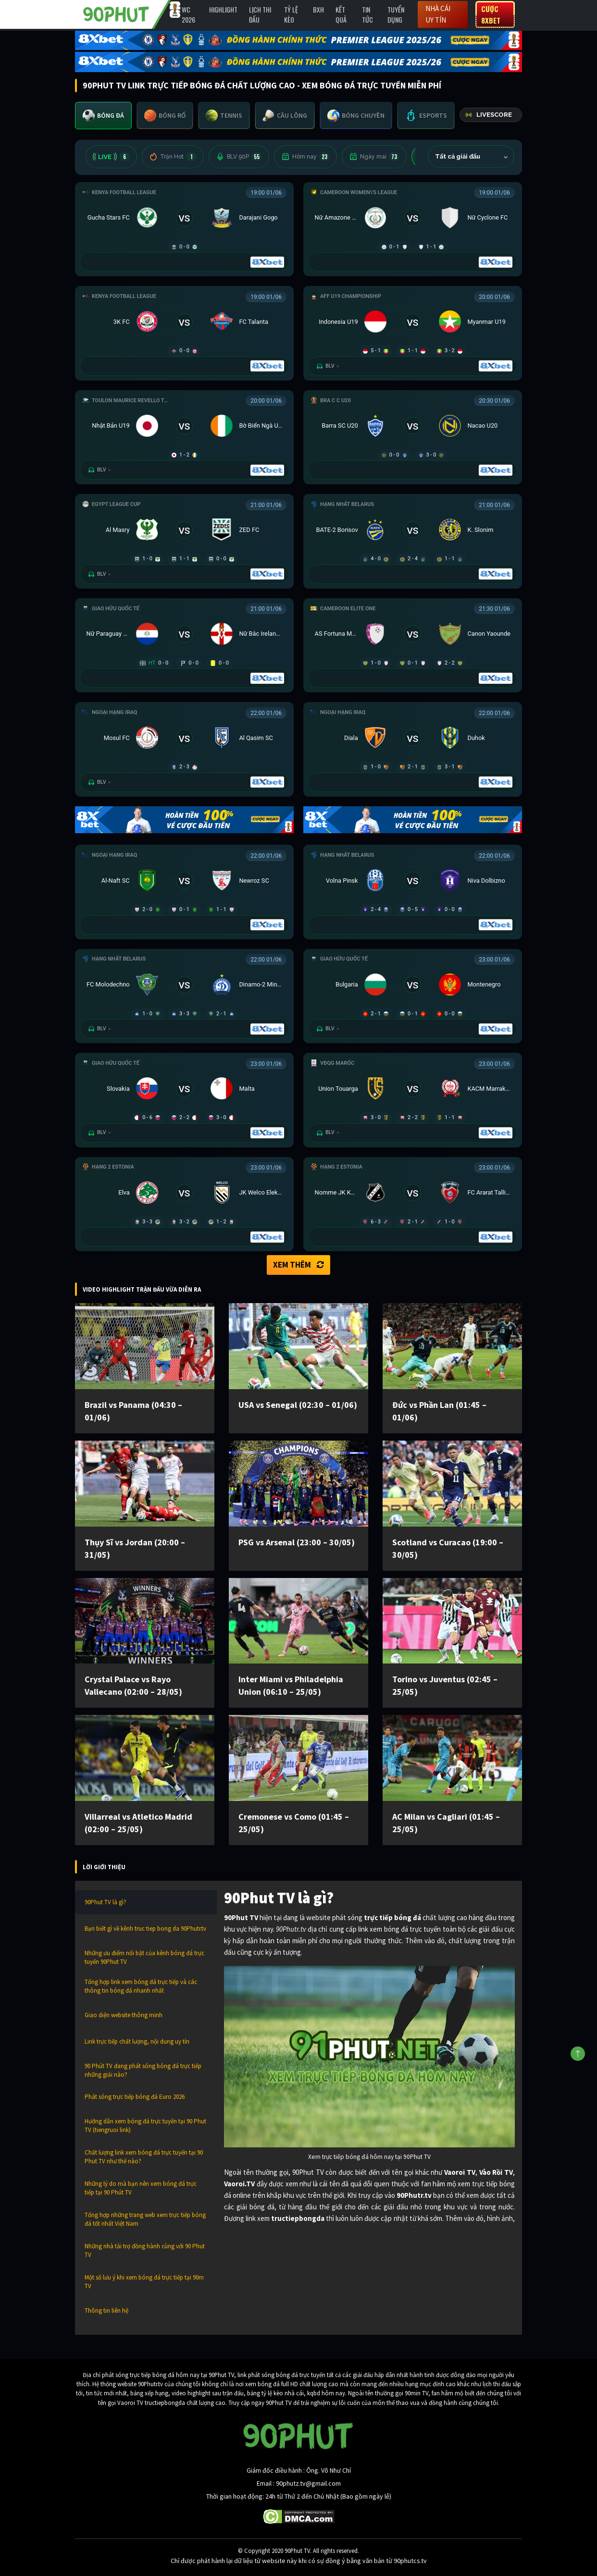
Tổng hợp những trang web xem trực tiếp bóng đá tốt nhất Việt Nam (145, 2219)
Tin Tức (367, 14)
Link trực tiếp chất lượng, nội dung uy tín (137, 2041)
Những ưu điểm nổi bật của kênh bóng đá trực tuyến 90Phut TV (144, 1957)
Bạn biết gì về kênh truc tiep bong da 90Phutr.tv (145, 1928)
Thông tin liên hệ (106, 2310)
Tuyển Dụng (395, 14)
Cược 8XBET (490, 14)
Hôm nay (305, 156)
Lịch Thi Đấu (260, 14)
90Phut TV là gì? (105, 1902)
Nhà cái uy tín (437, 14)
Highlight (223, 9)
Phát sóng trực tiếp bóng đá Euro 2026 (135, 2097)
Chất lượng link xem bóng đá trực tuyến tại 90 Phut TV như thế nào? (144, 2156)
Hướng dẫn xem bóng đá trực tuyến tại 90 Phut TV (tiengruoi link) (145, 2125)
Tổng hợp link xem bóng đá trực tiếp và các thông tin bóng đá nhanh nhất (141, 1986)
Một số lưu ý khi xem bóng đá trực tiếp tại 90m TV (144, 2281)
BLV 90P (239, 156)
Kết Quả (341, 14)
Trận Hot (173, 156)
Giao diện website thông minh (123, 2015)
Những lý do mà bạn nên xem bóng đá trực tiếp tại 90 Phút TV (141, 2188)
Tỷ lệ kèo (291, 14)
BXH (318, 9)
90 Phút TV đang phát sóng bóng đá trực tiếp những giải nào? (143, 2070)
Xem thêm (298, 1264)
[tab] (103, 115)
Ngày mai (374, 156)
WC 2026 (188, 14)
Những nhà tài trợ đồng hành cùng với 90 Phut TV (145, 2250)
